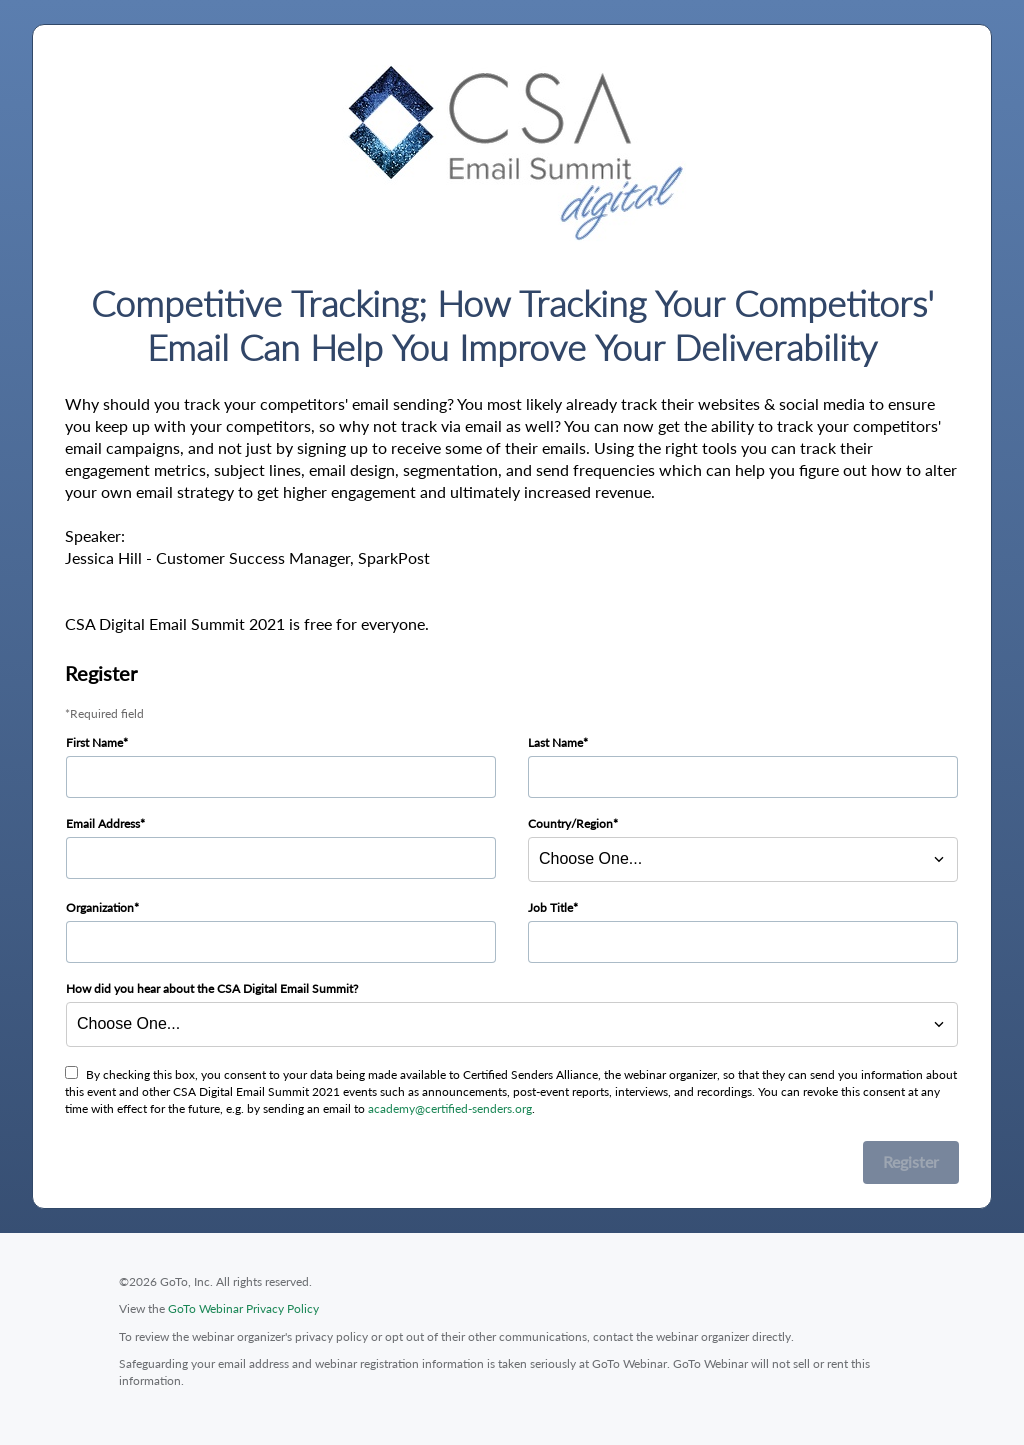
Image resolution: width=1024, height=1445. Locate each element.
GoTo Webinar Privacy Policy (243, 1308)
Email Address (103, 823)
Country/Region (570, 823)
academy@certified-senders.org (450, 1108)
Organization (100, 907)
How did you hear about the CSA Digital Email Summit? (212, 988)
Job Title (550, 907)
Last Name (555, 742)
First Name (94, 742)
